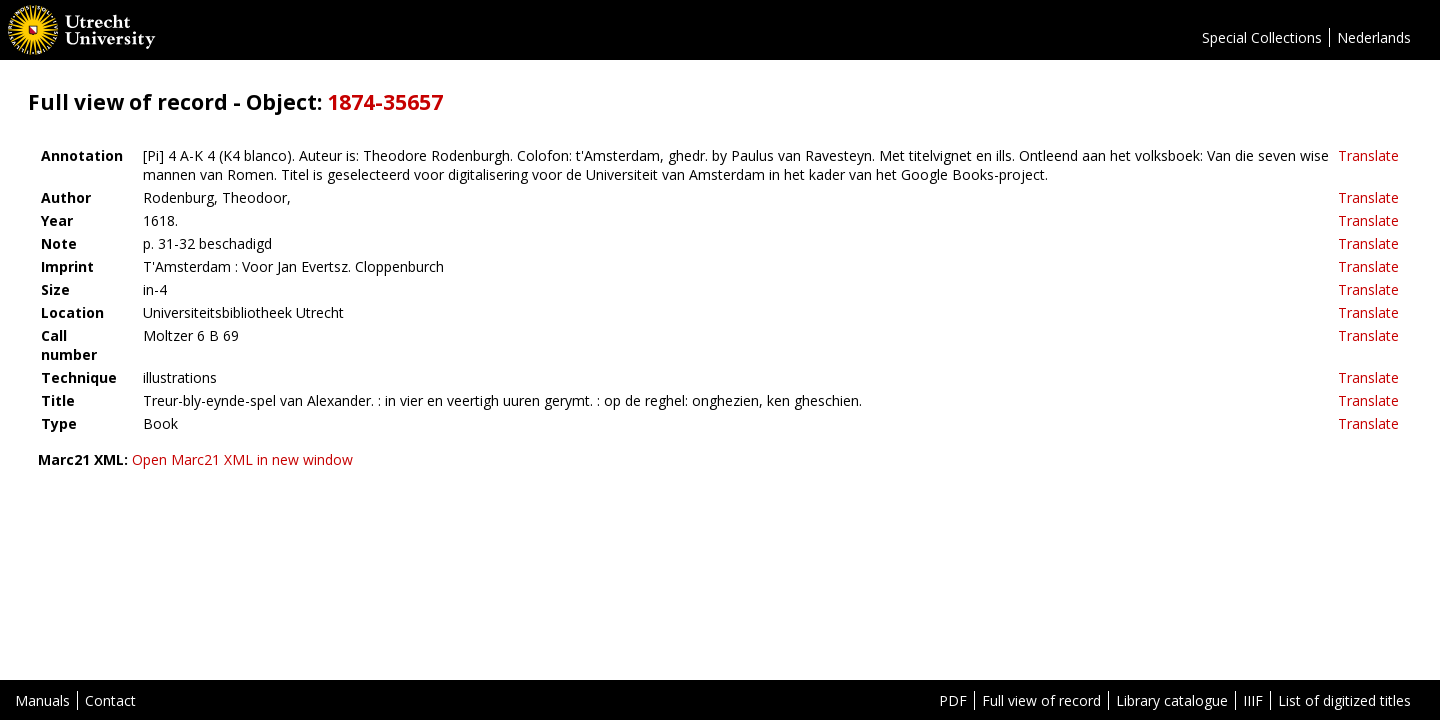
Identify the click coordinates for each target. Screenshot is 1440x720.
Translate (1368, 155)
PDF (953, 700)
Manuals (42, 700)
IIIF (1253, 700)
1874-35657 (385, 102)
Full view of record (1041, 700)
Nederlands (1374, 37)
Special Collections (1262, 37)
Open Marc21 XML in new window (242, 459)
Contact (110, 700)
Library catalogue (1172, 700)
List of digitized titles (1344, 700)
